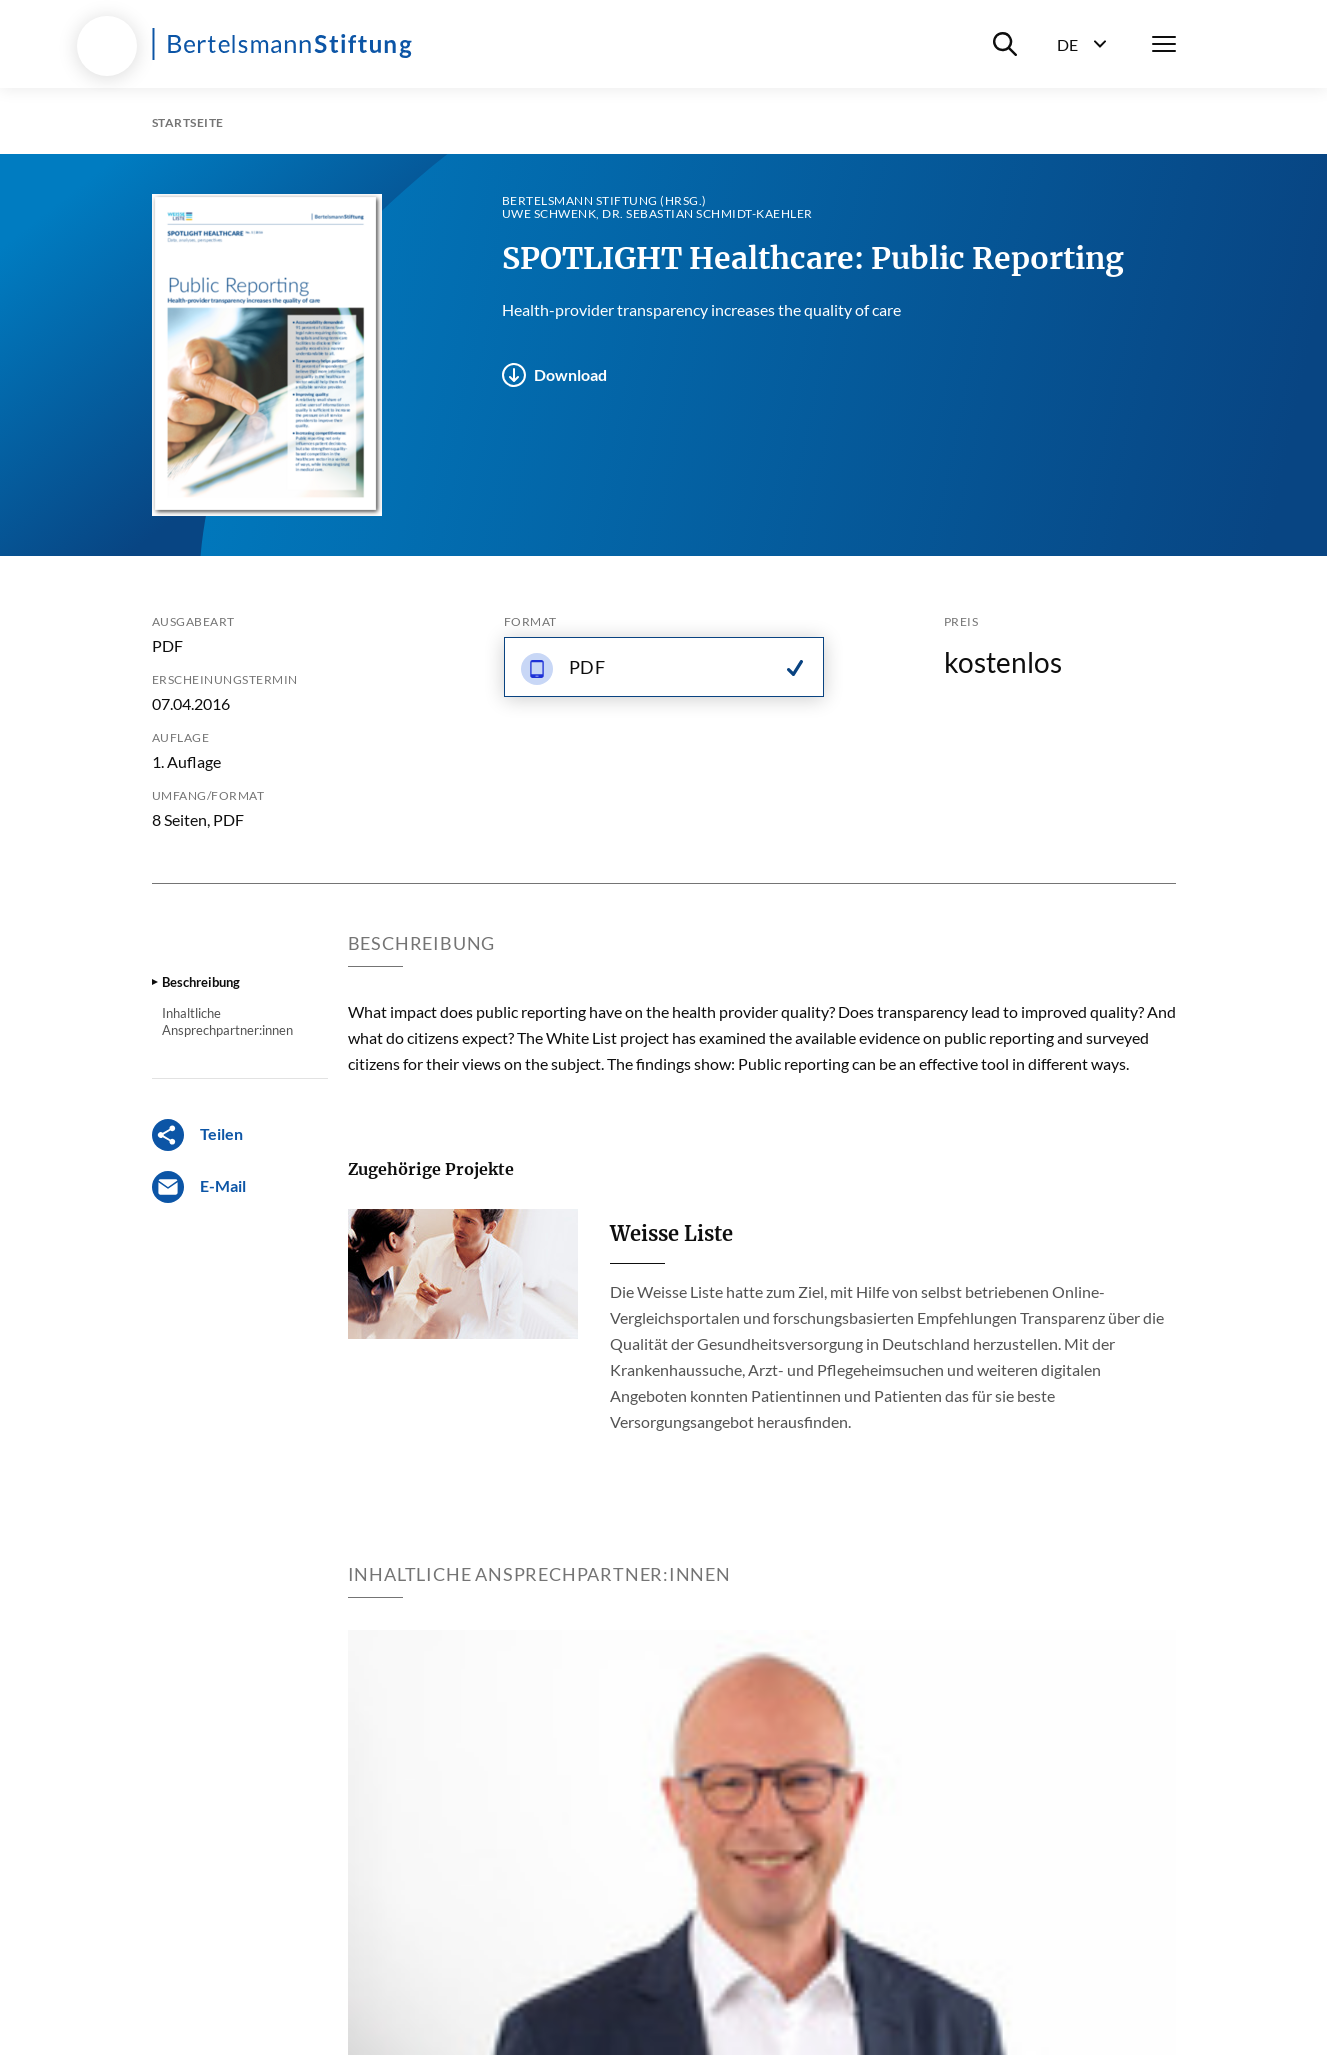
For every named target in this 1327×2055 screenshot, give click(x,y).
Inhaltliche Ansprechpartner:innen (227, 1021)
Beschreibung (201, 982)
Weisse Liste (671, 1233)
